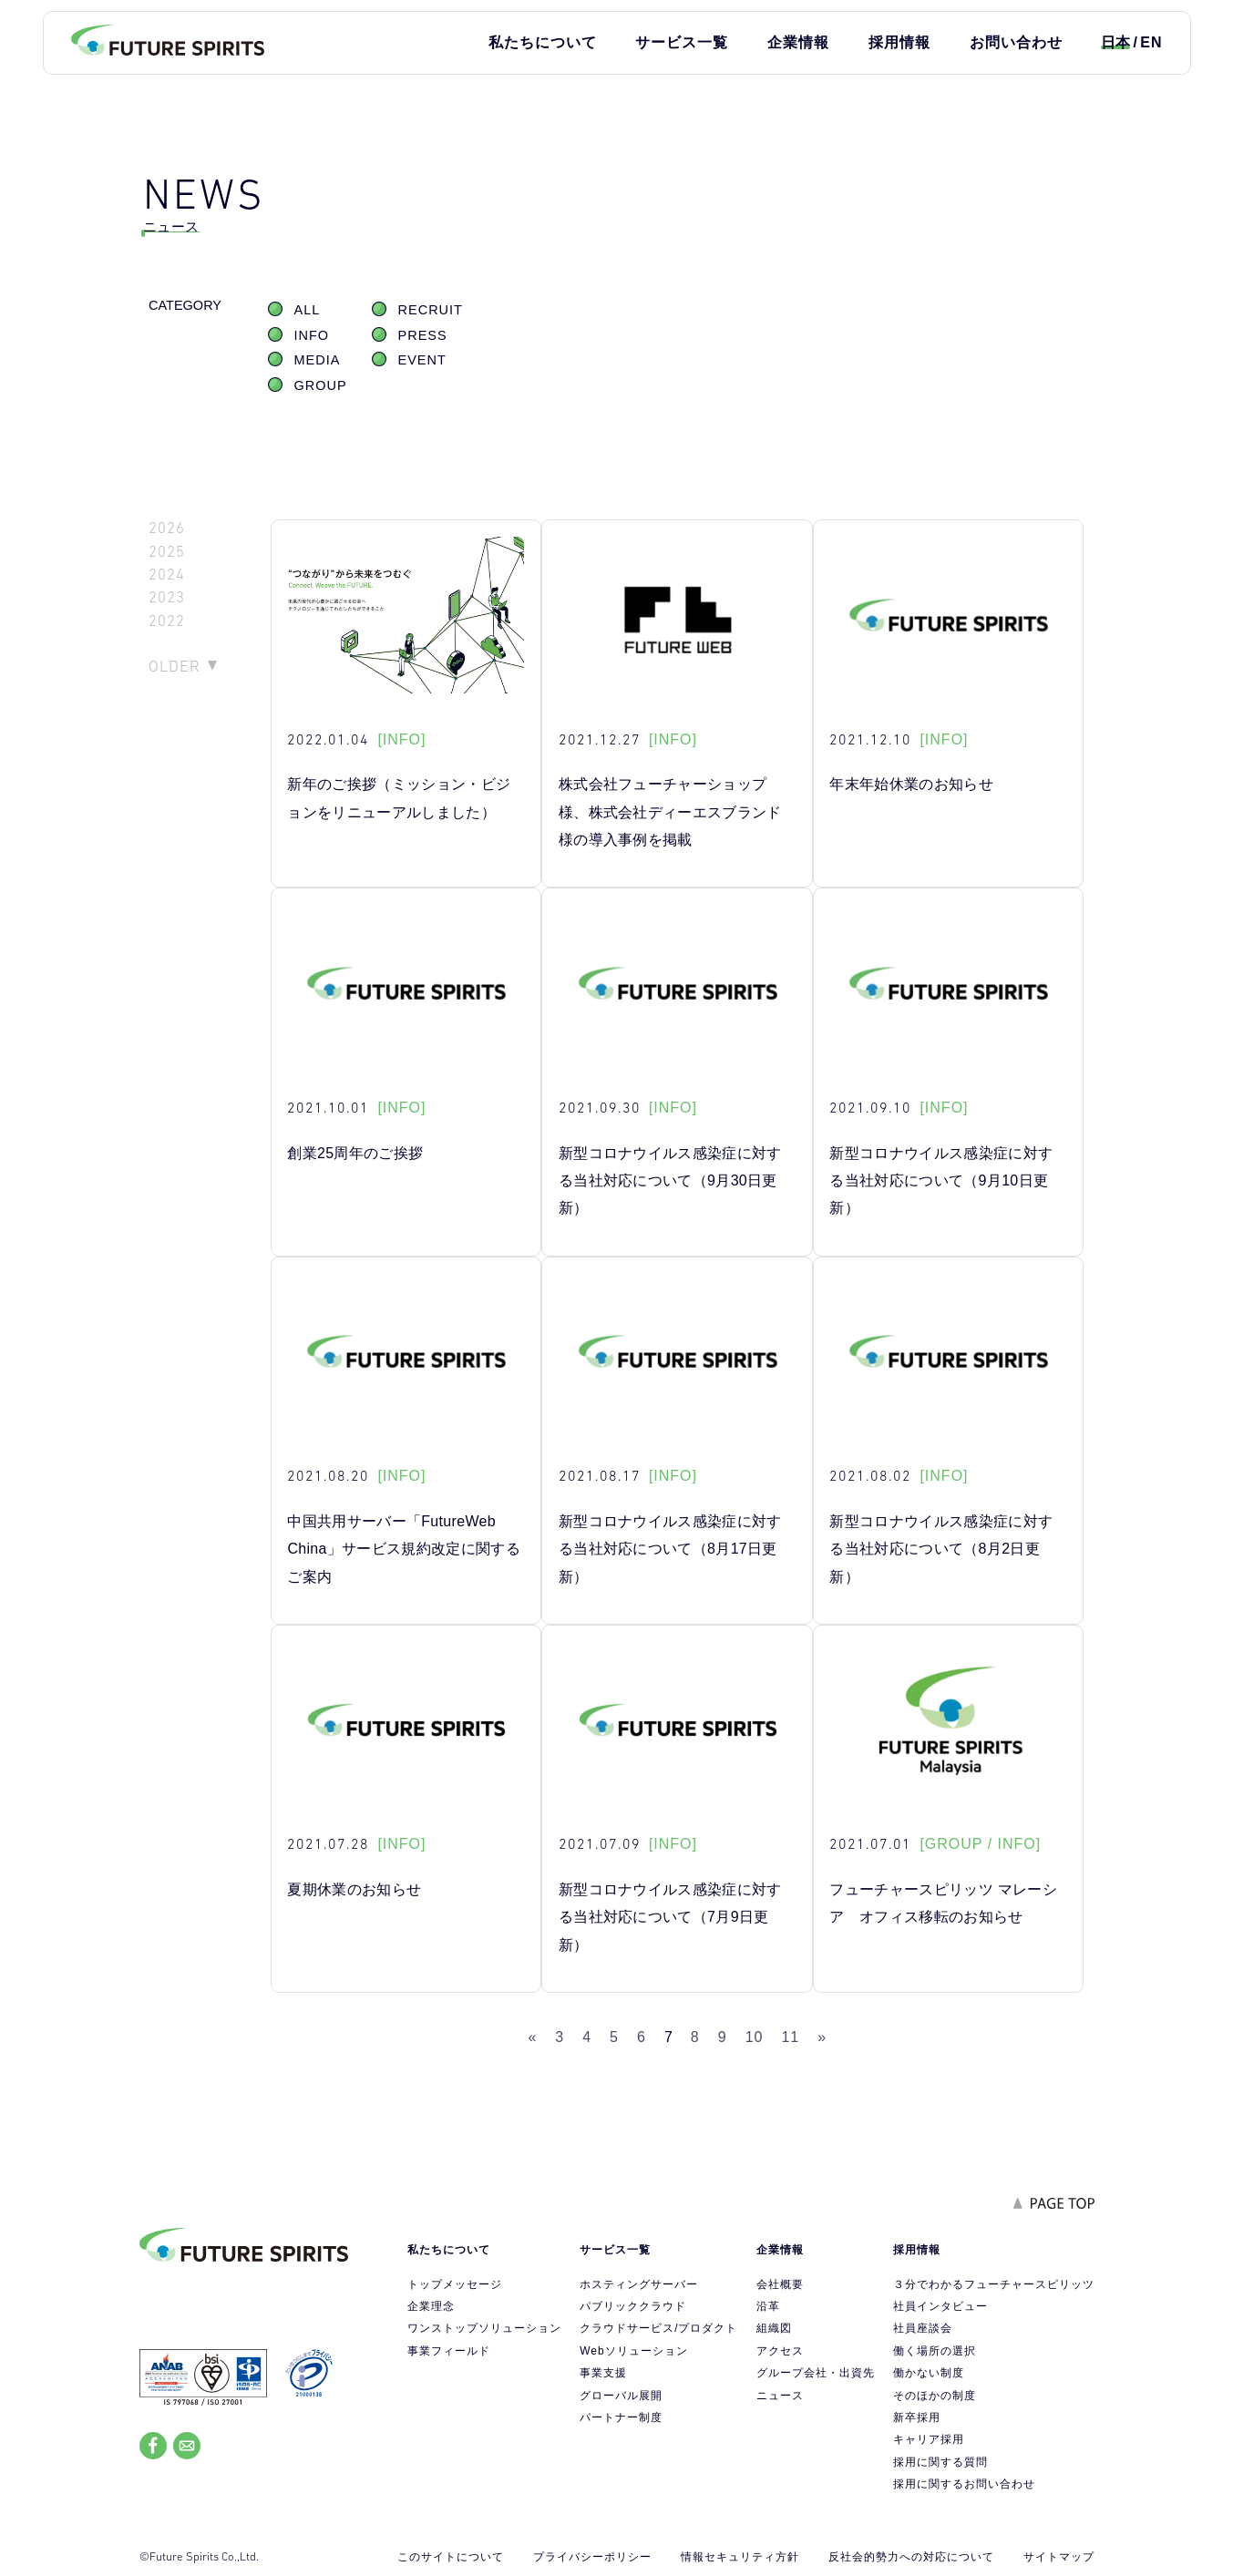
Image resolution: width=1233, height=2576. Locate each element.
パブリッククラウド (633, 2306)
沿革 (768, 2306)
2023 (167, 597)
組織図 (774, 2328)
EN (1151, 42)
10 (754, 2037)
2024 (167, 574)
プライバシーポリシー (592, 2556)
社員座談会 (922, 2328)
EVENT (422, 360)
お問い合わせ (1016, 42)
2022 (167, 621)
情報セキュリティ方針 (740, 2556)
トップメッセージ (454, 2284)
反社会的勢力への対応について (911, 2556)
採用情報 (899, 42)
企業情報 (798, 42)
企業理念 (431, 2306)
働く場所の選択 (934, 2351)
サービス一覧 (681, 42)
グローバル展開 (621, 2395)
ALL (307, 310)
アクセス (780, 2351)
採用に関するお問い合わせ (964, 2484)
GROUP (320, 385)
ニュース (780, 2395)
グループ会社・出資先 (815, 2372)
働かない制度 (928, 2372)
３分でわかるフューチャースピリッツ (993, 2284)
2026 (167, 528)
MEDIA (317, 360)
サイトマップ (1058, 2556)
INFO (312, 335)
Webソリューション (633, 2351)
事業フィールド (448, 2351)
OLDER (174, 666)
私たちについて (542, 42)
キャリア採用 (928, 2439)
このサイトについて (450, 2556)
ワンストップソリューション (484, 2328)
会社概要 (780, 2284)
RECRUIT (430, 310)
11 (790, 2037)
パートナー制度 (621, 2417)
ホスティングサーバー (639, 2284)
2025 (167, 551)
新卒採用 (916, 2417)
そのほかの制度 (934, 2395)
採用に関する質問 (940, 2462)
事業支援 (603, 2372)
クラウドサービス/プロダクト (658, 2328)
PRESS (422, 335)
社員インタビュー (940, 2306)
